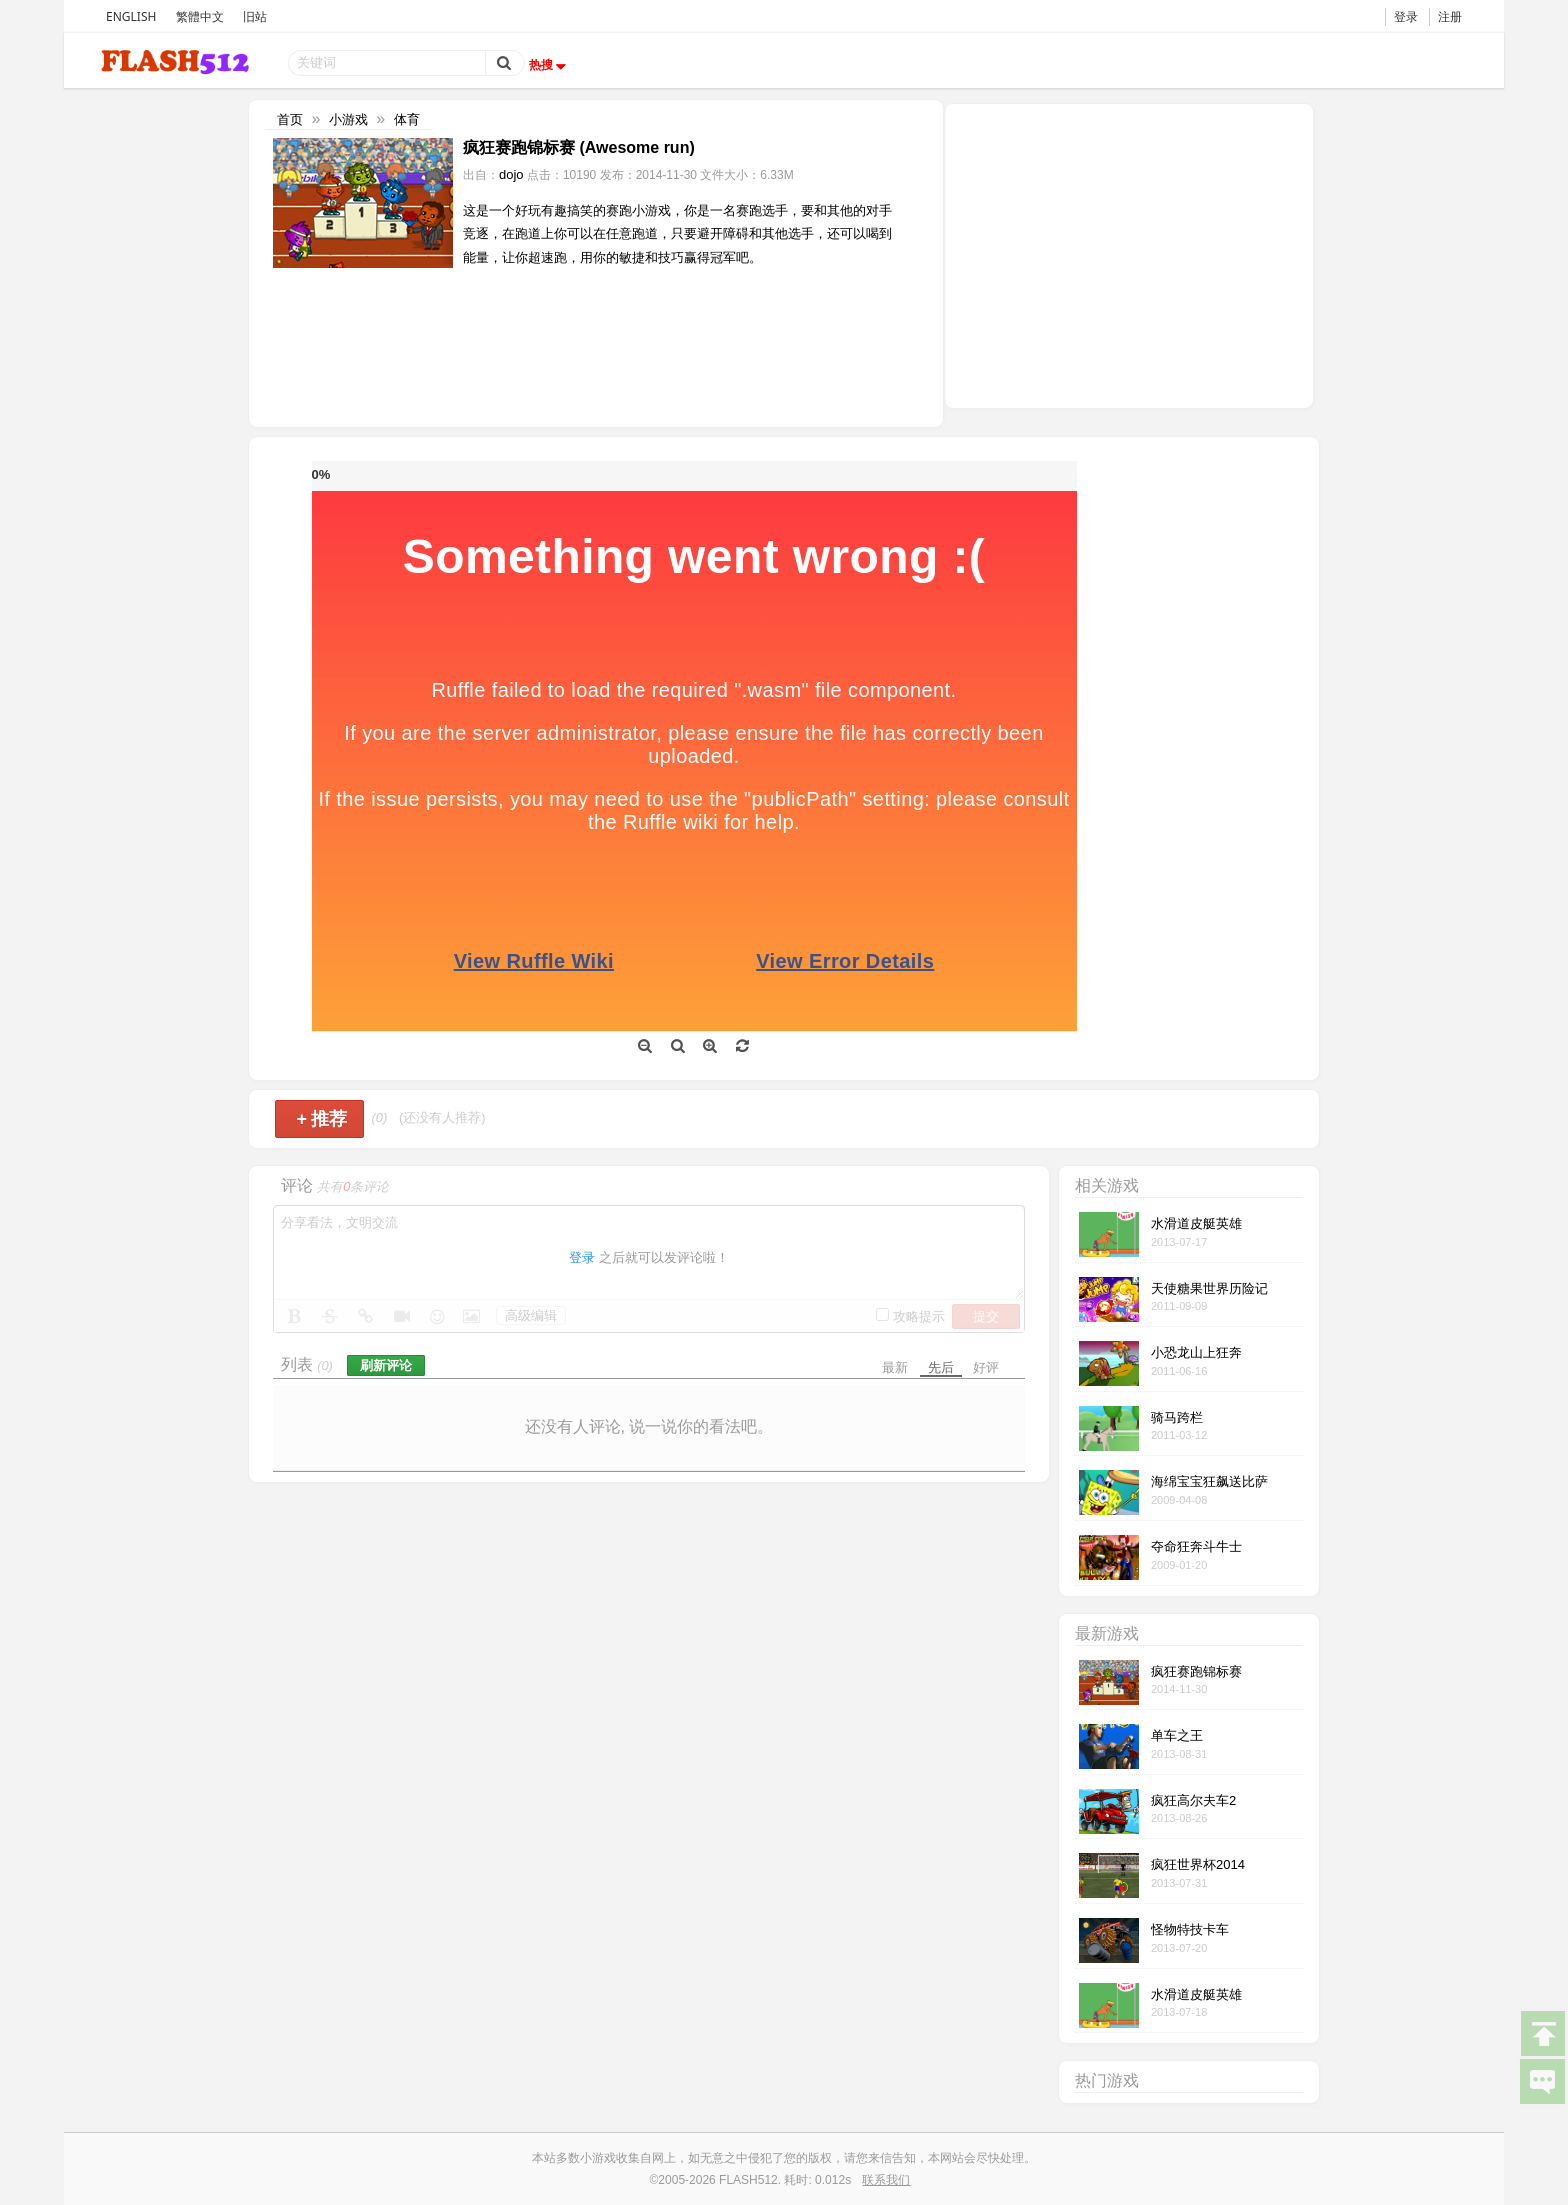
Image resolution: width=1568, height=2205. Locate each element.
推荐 (321, 1119)
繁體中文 (200, 16)
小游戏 (348, 119)
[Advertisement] (1129, 254)
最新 (895, 1367)
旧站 (255, 16)
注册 (1450, 16)
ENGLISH (131, 16)
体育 (407, 119)
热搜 (550, 65)
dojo (511, 174)
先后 (941, 1367)
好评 (986, 1367)
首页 (290, 119)
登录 (1406, 16)
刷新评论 (386, 1365)
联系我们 (886, 2180)
